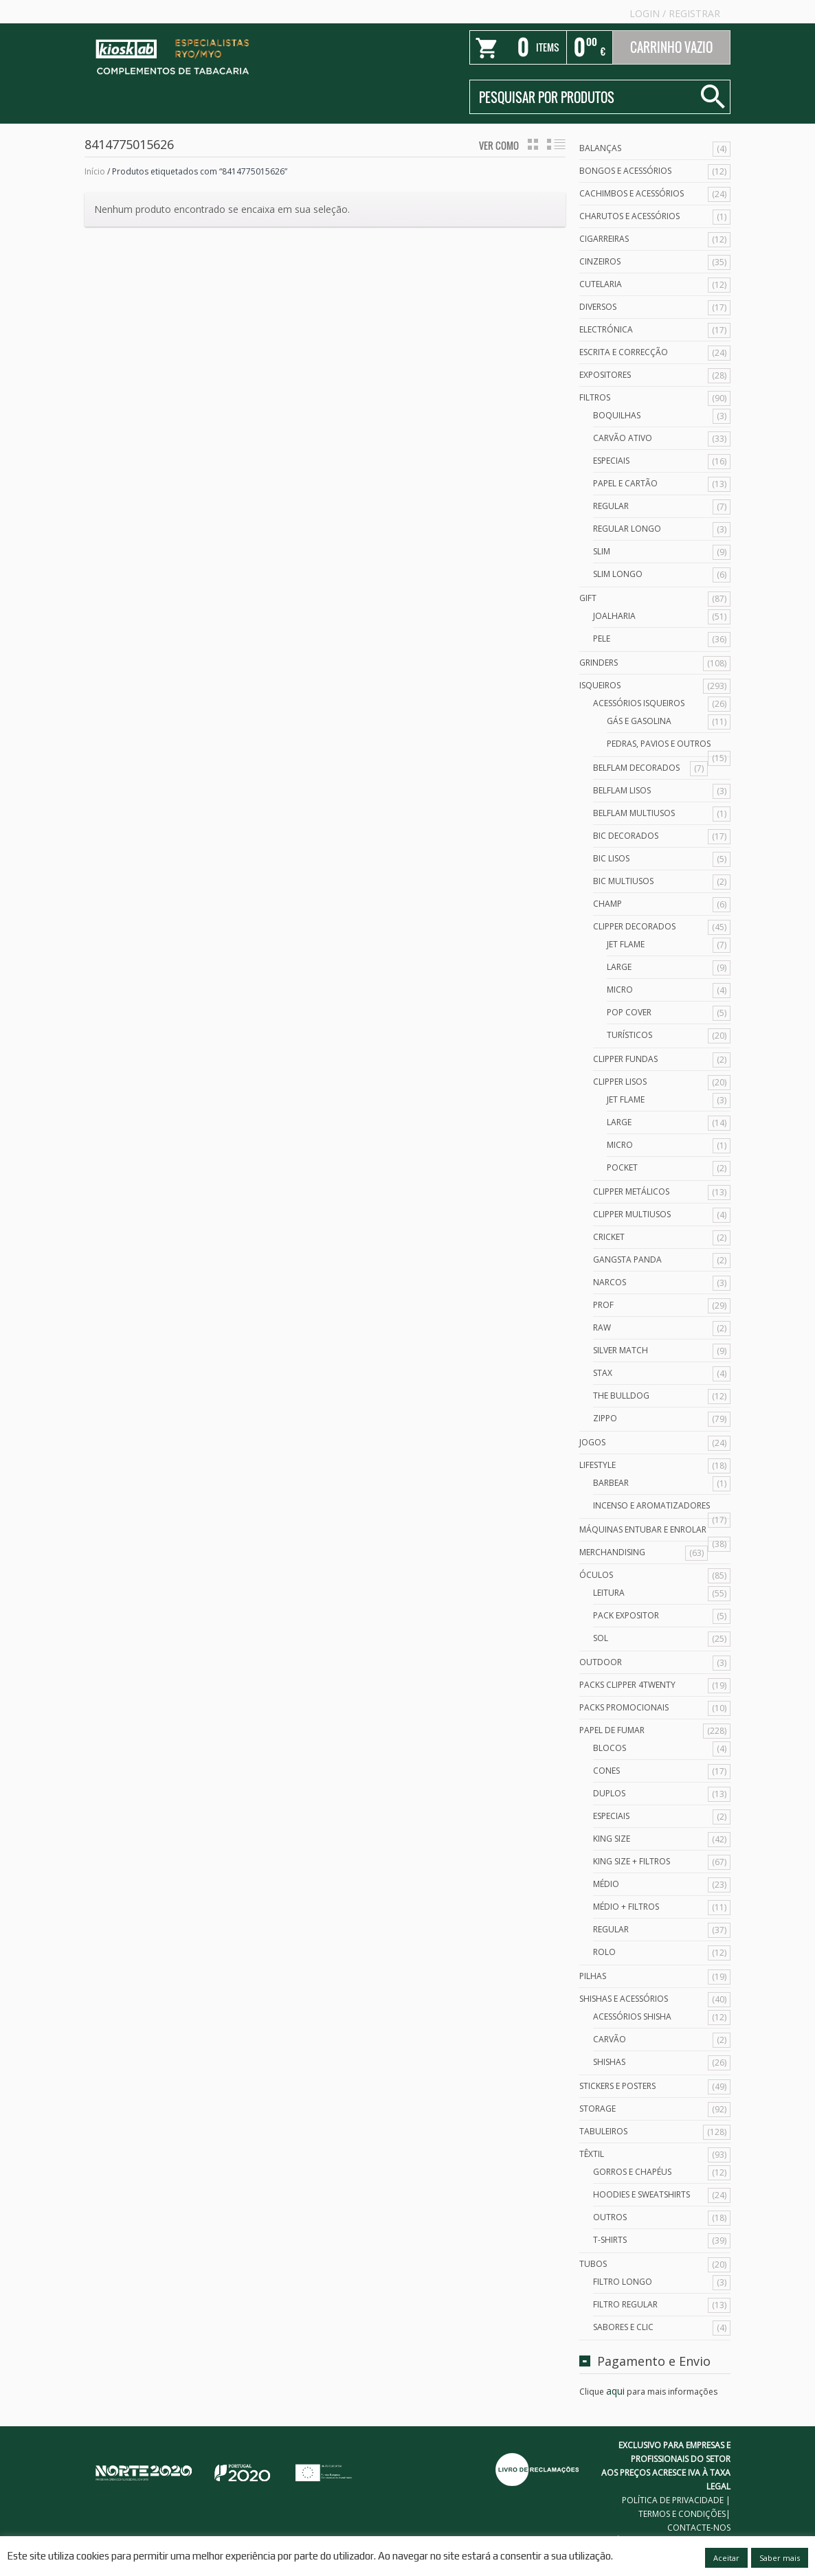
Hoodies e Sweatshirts (641, 2194)
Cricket (609, 1237)
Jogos (592, 1442)
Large (619, 967)
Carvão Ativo (622, 438)
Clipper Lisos (620, 1081)
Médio (606, 1884)
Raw (602, 1327)
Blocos (609, 1748)
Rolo (604, 1952)
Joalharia (614, 616)
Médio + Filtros (626, 1906)
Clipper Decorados (634, 926)
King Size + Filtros (631, 1861)
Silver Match (620, 1350)
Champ (607, 903)
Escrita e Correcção (623, 352)
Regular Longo (627, 528)
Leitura (609, 1592)
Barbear (611, 1483)
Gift (587, 598)
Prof (603, 1305)
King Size (611, 1838)
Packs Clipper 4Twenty (627, 1685)
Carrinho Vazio (671, 47)
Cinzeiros (600, 261)
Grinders (598, 662)
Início (95, 171)
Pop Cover (629, 1012)
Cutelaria (600, 284)
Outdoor (600, 1662)
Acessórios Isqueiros (638, 703)
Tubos (593, 2264)
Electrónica (606, 329)
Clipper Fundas (625, 1059)
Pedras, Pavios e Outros (659, 743)
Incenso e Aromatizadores (651, 1505)
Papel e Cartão (625, 483)
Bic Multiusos (623, 881)
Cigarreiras (604, 239)
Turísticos (629, 1035)
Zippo (605, 1418)
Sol (600, 1638)
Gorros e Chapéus (632, 2172)
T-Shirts (610, 2240)
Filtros (594, 397)
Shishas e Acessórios (623, 1998)
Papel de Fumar (612, 1730)
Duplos (609, 1793)
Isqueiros (600, 685)
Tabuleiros (603, 2131)
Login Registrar (674, 13)
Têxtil (591, 2154)
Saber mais (779, 2558)
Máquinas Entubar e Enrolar (642, 1529)
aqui (615, 2390)
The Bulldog (621, 1395)
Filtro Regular (625, 2304)
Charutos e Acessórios (629, 216)
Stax (602, 1373)
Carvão (609, 2039)
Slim (601, 551)
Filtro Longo (622, 2281)
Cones (606, 1770)
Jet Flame (626, 944)
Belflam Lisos (622, 790)
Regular (611, 506)
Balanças (600, 148)
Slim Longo (618, 574)
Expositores (605, 375)
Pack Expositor (626, 1615)
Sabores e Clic (623, 2327)
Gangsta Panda (627, 1259)
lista (556, 144)
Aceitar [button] (726, 2558)
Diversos (597, 307)
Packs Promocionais (624, 1707)
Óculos (596, 1575)
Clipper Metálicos (631, 1191)
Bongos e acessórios (625, 171)
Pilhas (592, 1976)
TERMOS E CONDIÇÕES (682, 2514)
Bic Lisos (611, 858)
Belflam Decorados (636, 767)
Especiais (611, 460)
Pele (601, 638)
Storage (597, 2108)
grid (533, 144)
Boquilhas (616, 415)
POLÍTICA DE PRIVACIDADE (673, 2500)
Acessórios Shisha (632, 2016)
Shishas (609, 2062)
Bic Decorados (625, 835)
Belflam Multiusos (634, 813)
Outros (610, 2217)
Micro (620, 989)
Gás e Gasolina (639, 721)
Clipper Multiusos (632, 1214)
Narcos (609, 1282)
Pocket (622, 1167)
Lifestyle (597, 1465)
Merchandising (612, 1552)
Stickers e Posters (617, 2086)
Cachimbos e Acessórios (631, 193)
